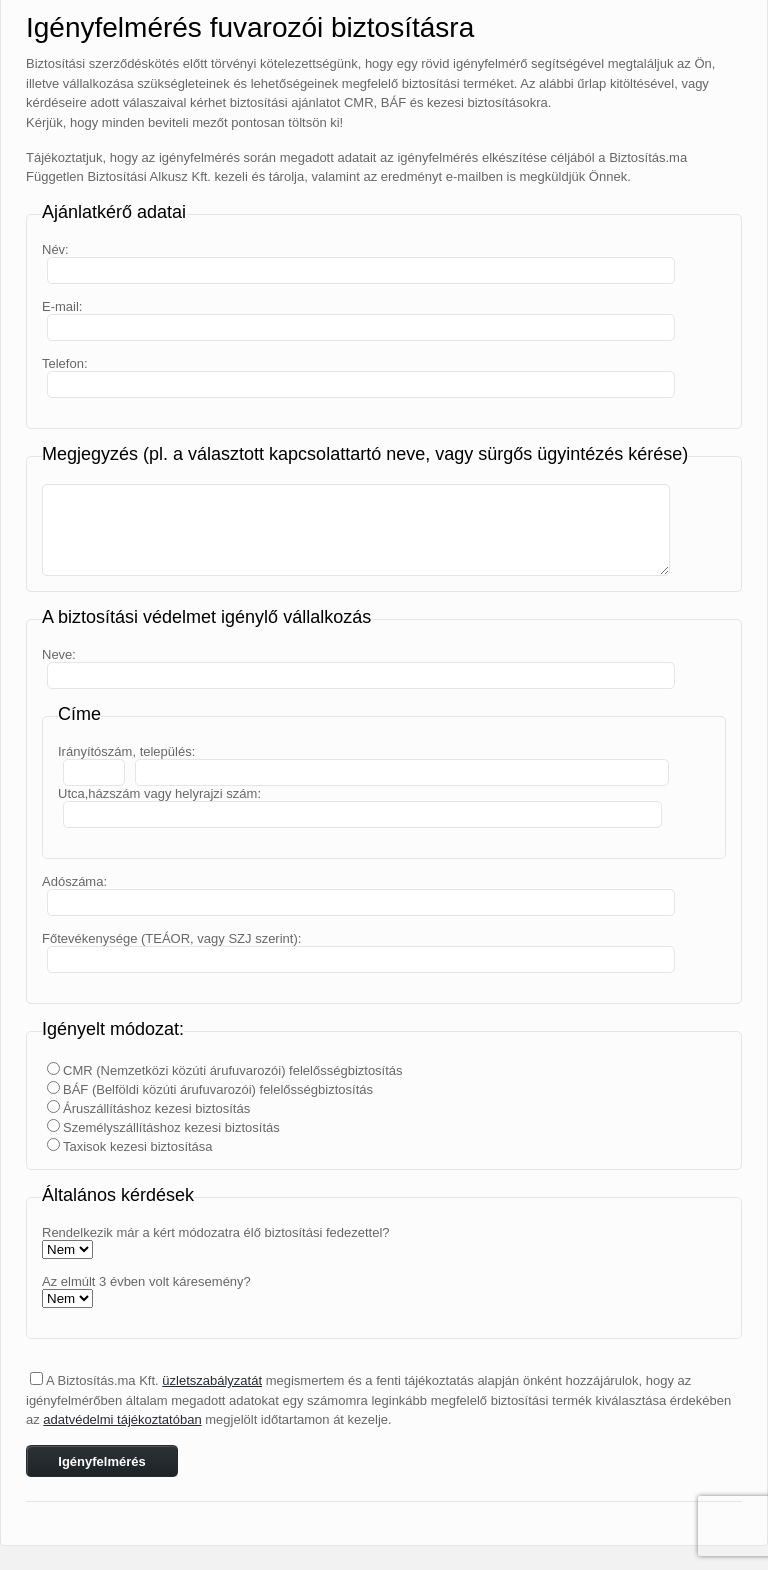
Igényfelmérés (101, 1461)
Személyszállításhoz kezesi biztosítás (171, 1127)
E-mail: (62, 306)
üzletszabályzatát (212, 1380)
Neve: (59, 654)
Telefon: (65, 363)
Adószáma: (74, 881)
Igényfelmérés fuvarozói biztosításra (250, 27)
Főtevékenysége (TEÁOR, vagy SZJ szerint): (171, 938)
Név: (55, 249)
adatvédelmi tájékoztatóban (122, 1419)
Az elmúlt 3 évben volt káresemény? (146, 1281)
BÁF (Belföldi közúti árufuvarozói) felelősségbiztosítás (218, 1089)
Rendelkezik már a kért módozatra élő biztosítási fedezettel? (216, 1232)
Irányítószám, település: (126, 751)
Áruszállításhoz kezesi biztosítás (156, 1108)
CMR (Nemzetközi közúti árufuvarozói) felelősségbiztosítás (233, 1070)
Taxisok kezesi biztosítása (138, 1146)
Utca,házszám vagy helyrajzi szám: (159, 793)
